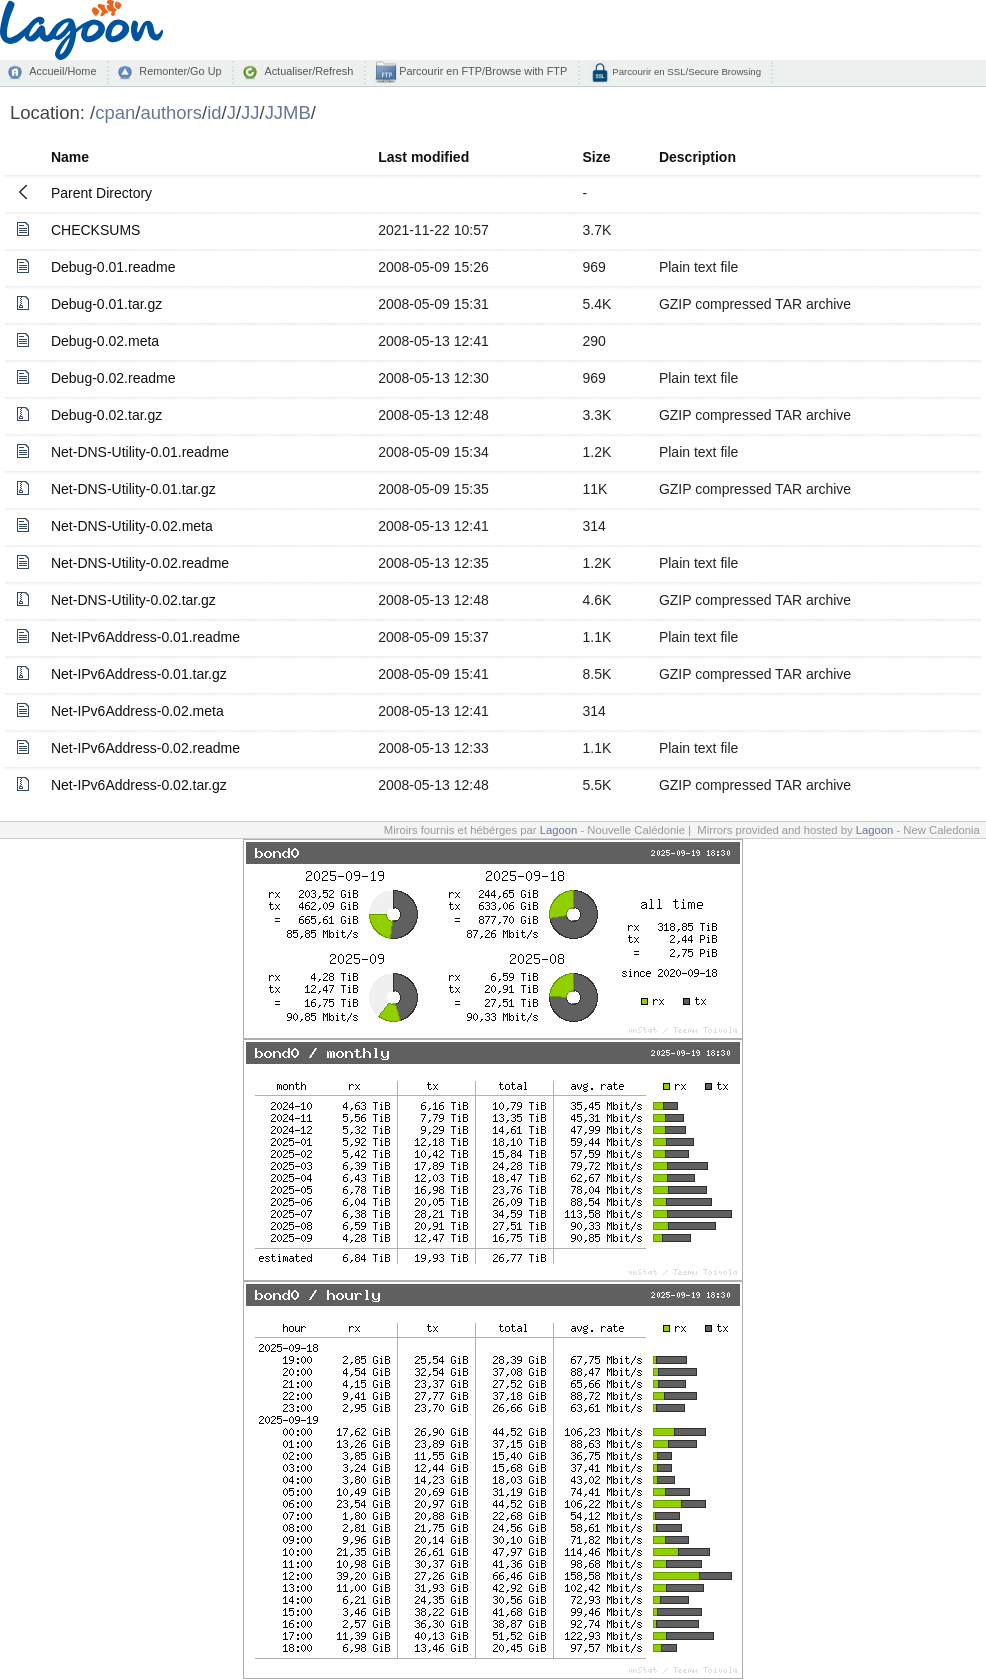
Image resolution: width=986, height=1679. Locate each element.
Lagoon (559, 830)
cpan (115, 112)
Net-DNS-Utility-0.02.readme (140, 563)
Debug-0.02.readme (113, 378)
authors (171, 112)
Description (697, 157)
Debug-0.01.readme (113, 267)
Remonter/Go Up (180, 71)
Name (70, 157)
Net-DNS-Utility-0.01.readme (140, 452)
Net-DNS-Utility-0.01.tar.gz (133, 489)
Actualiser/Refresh (308, 71)
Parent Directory (101, 193)
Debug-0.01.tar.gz (106, 304)
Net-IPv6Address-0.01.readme (145, 637)
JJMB (288, 112)
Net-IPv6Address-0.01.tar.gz (139, 674)
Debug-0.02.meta (105, 341)
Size (597, 157)
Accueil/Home (62, 71)
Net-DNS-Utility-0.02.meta (132, 526)
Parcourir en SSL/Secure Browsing (685, 71)
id (214, 112)
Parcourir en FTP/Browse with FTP (481, 71)
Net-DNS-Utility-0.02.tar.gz (133, 600)
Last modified (423, 157)
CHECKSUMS (95, 230)
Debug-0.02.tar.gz (106, 415)
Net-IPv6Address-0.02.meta (137, 711)
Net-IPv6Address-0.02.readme (145, 748)
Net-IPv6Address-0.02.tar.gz (139, 785)
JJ (250, 112)
